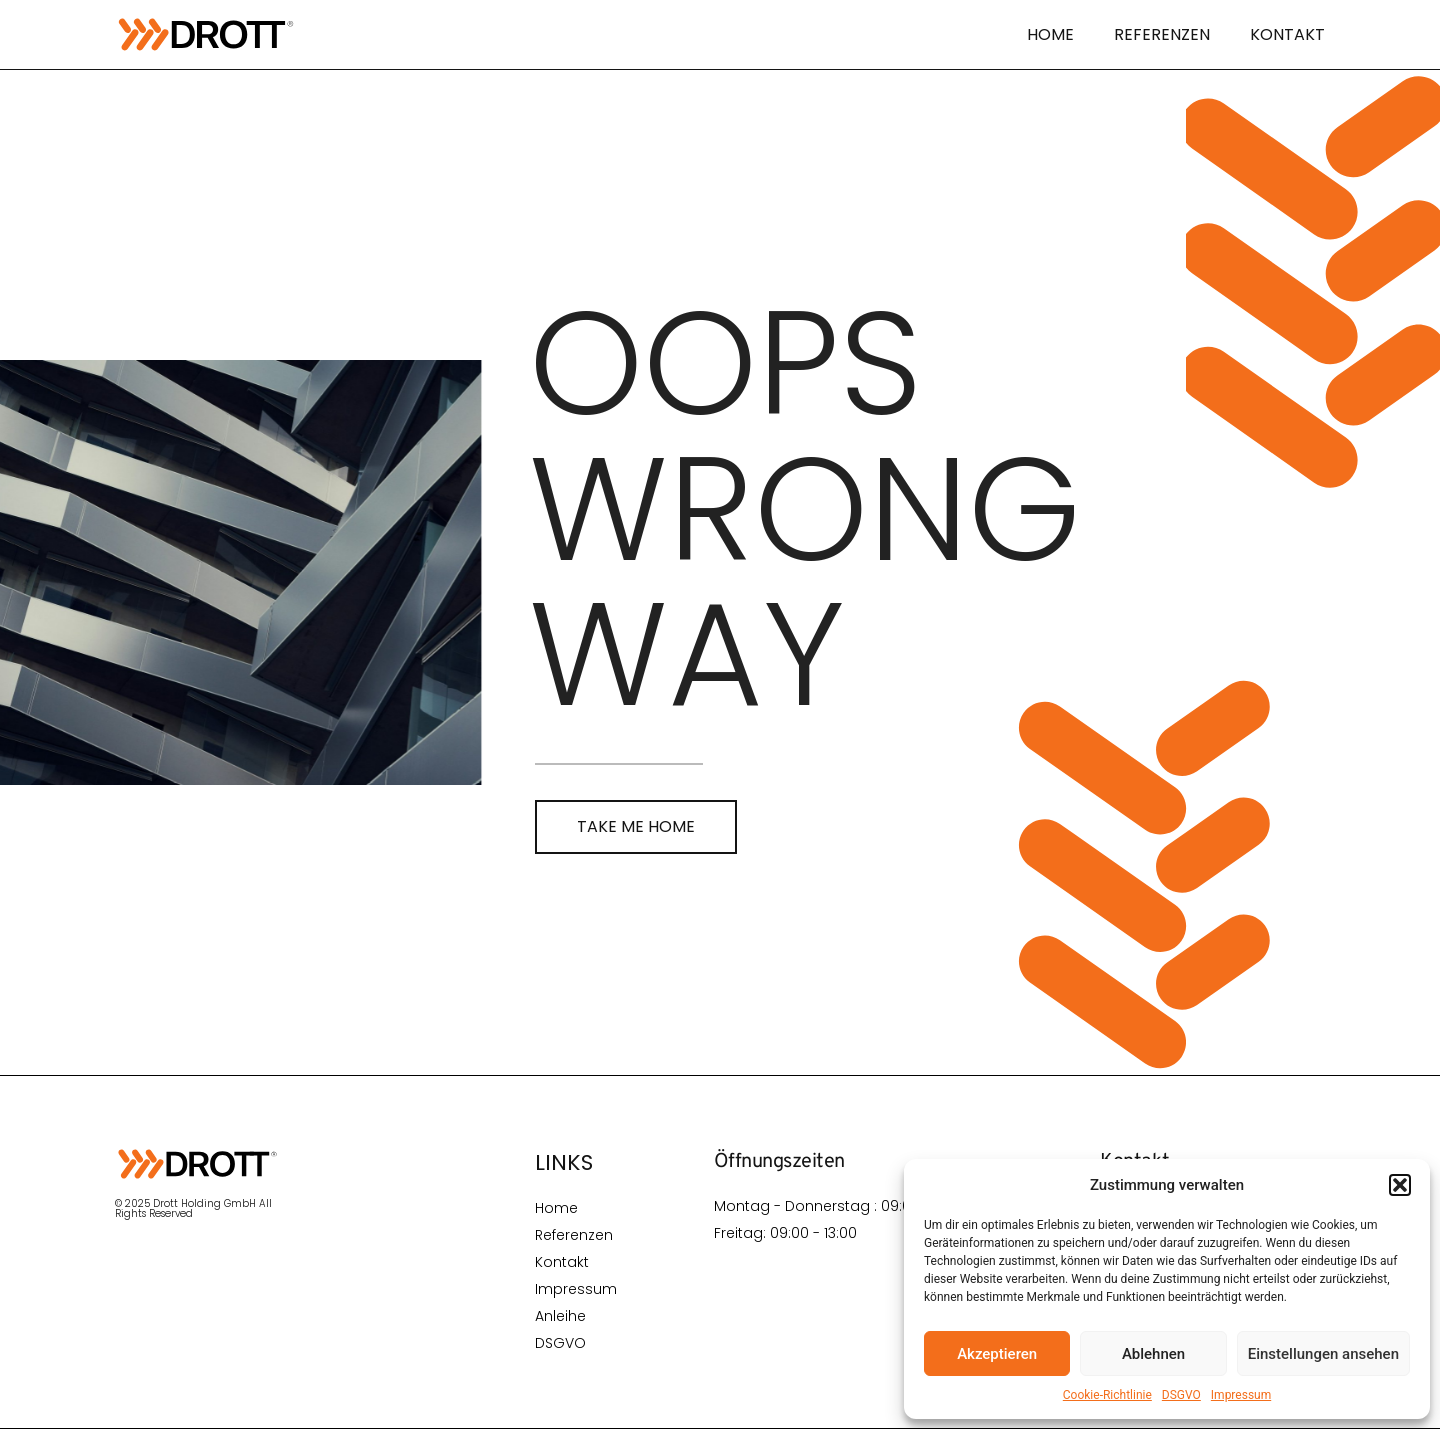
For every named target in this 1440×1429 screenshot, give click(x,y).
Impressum (1241, 1395)
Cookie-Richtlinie (1107, 1395)
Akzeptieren (997, 1354)
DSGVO (1181, 1395)
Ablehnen (1153, 1354)
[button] (1400, 1185)
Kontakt (1287, 35)
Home (1050, 35)
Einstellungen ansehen (1323, 1354)
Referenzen (1162, 35)
